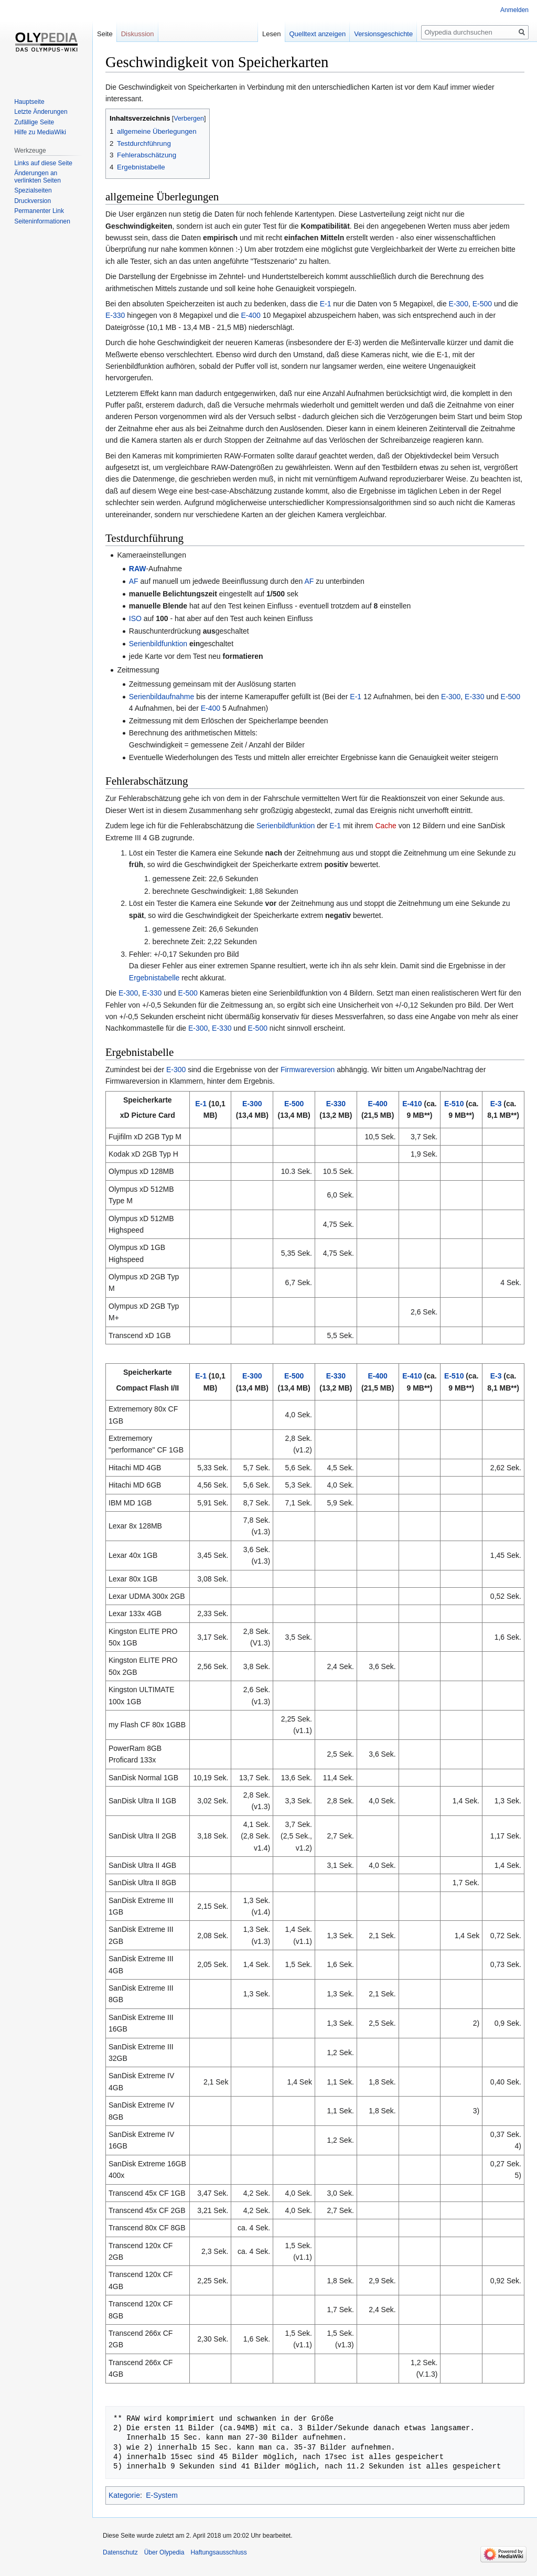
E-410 (412, 1103)
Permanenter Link (39, 211)
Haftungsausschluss (218, 2552)
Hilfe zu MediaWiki (40, 132)
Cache (385, 825)
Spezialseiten (32, 190)
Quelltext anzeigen (317, 34)
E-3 (496, 1103)
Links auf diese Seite (43, 163)
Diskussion (137, 34)
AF (133, 581)
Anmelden (514, 10)
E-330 (115, 315)
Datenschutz (120, 2552)
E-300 (458, 304)
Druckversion (32, 201)
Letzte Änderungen (40, 111)
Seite (105, 34)
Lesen (271, 34)
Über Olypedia (164, 2552)
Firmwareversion (308, 1069)
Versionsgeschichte (383, 34)
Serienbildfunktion (158, 643)
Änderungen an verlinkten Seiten (37, 176)
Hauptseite (29, 101)
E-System (162, 2495)
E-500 (482, 304)
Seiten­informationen (42, 221)
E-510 (454, 1103)
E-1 (325, 304)
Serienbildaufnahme (162, 696)
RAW (137, 568)
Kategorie (124, 2495)
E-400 (250, 315)
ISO (135, 618)
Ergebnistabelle (154, 978)
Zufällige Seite (34, 122)
